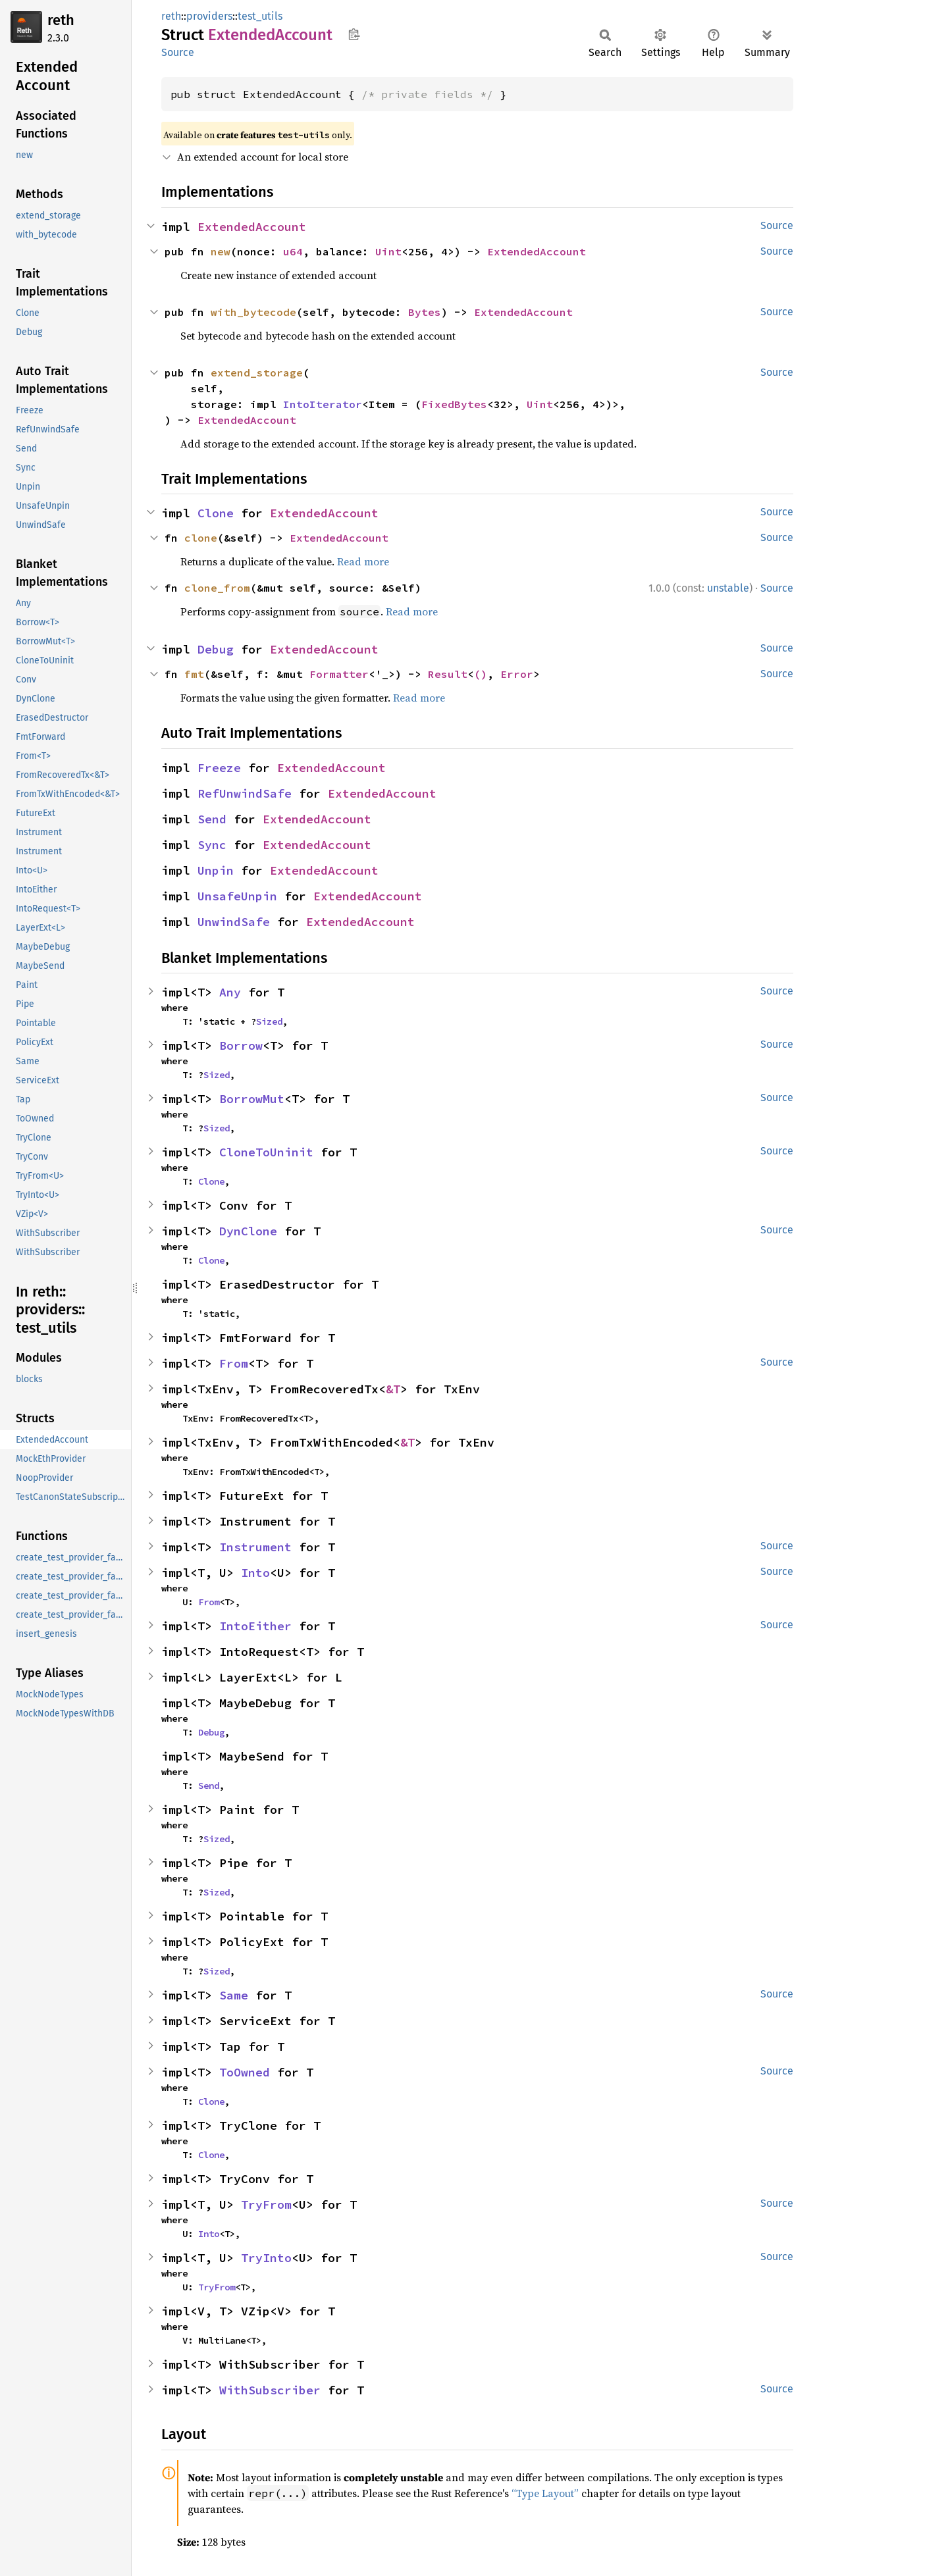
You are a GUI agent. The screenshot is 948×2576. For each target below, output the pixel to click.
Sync (212, 844)
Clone (216, 513)
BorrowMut (251, 1098)
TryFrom (266, 2204)
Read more (363, 561)
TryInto (266, 2257)
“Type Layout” (545, 2493)
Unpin (216, 870)
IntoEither (255, 1626)
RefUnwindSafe (245, 793)
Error (516, 674)
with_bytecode (253, 312)
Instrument (255, 1547)
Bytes (424, 312)
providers (209, 16)
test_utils (260, 16)
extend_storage (257, 372)
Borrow (241, 1045)
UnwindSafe (234, 921)
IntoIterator (322, 404)
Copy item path (354, 34)
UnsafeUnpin (237, 896)
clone (200, 537)
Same (233, 1995)
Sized (269, 1021)
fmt (194, 674)
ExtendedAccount (252, 226)
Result (447, 674)
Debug (216, 649)
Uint (388, 251)
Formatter (339, 674)
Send (212, 819)
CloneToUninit (266, 1152)
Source (177, 52)
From (233, 1363)
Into (255, 1572)
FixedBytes (454, 404)
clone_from (217, 587)
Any (230, 992)
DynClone (248, 1231)
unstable (728, 588)
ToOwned (244, 2072)
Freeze (219, 767)
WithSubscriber (270, 2390)
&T (393, 1389)
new (220, 251)
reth (60, 20)
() (480, 674)
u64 (293, 251)
